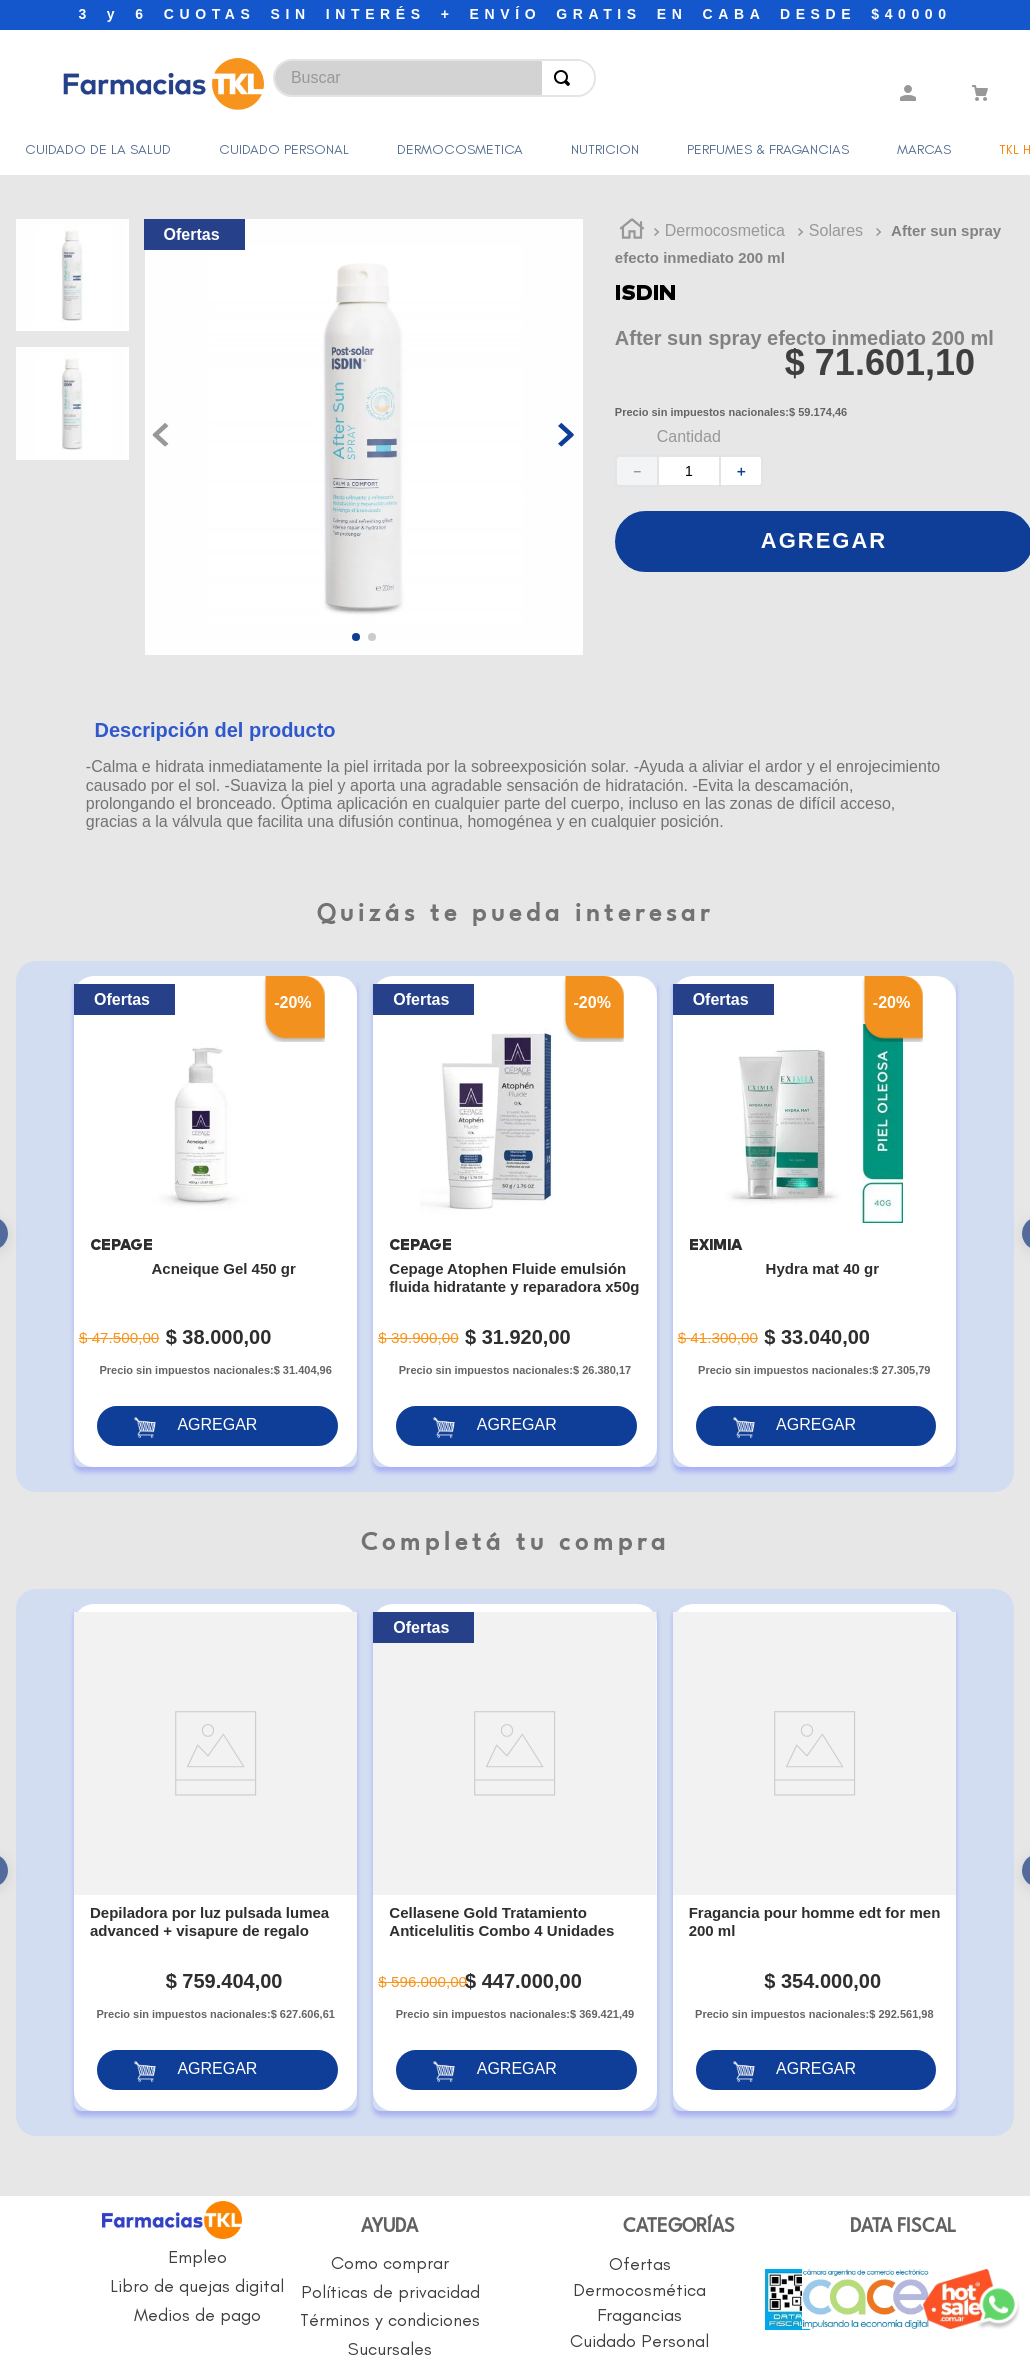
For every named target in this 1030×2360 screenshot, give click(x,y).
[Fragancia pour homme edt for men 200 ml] (814, 1738)
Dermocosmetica (725, 191)
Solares (836, 191)
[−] (636, 431)
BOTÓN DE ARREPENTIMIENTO (537, 2194)
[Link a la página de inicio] (632, 192)
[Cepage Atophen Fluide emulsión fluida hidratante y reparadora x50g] (514, 1182)
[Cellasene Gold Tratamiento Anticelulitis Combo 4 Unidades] (514, 1738)
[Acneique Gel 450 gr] (215, 1182)
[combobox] (337, 73)
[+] (742, 431)
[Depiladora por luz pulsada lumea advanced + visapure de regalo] (215, 1738)
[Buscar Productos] (566, 78)
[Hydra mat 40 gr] (814, 1182)
